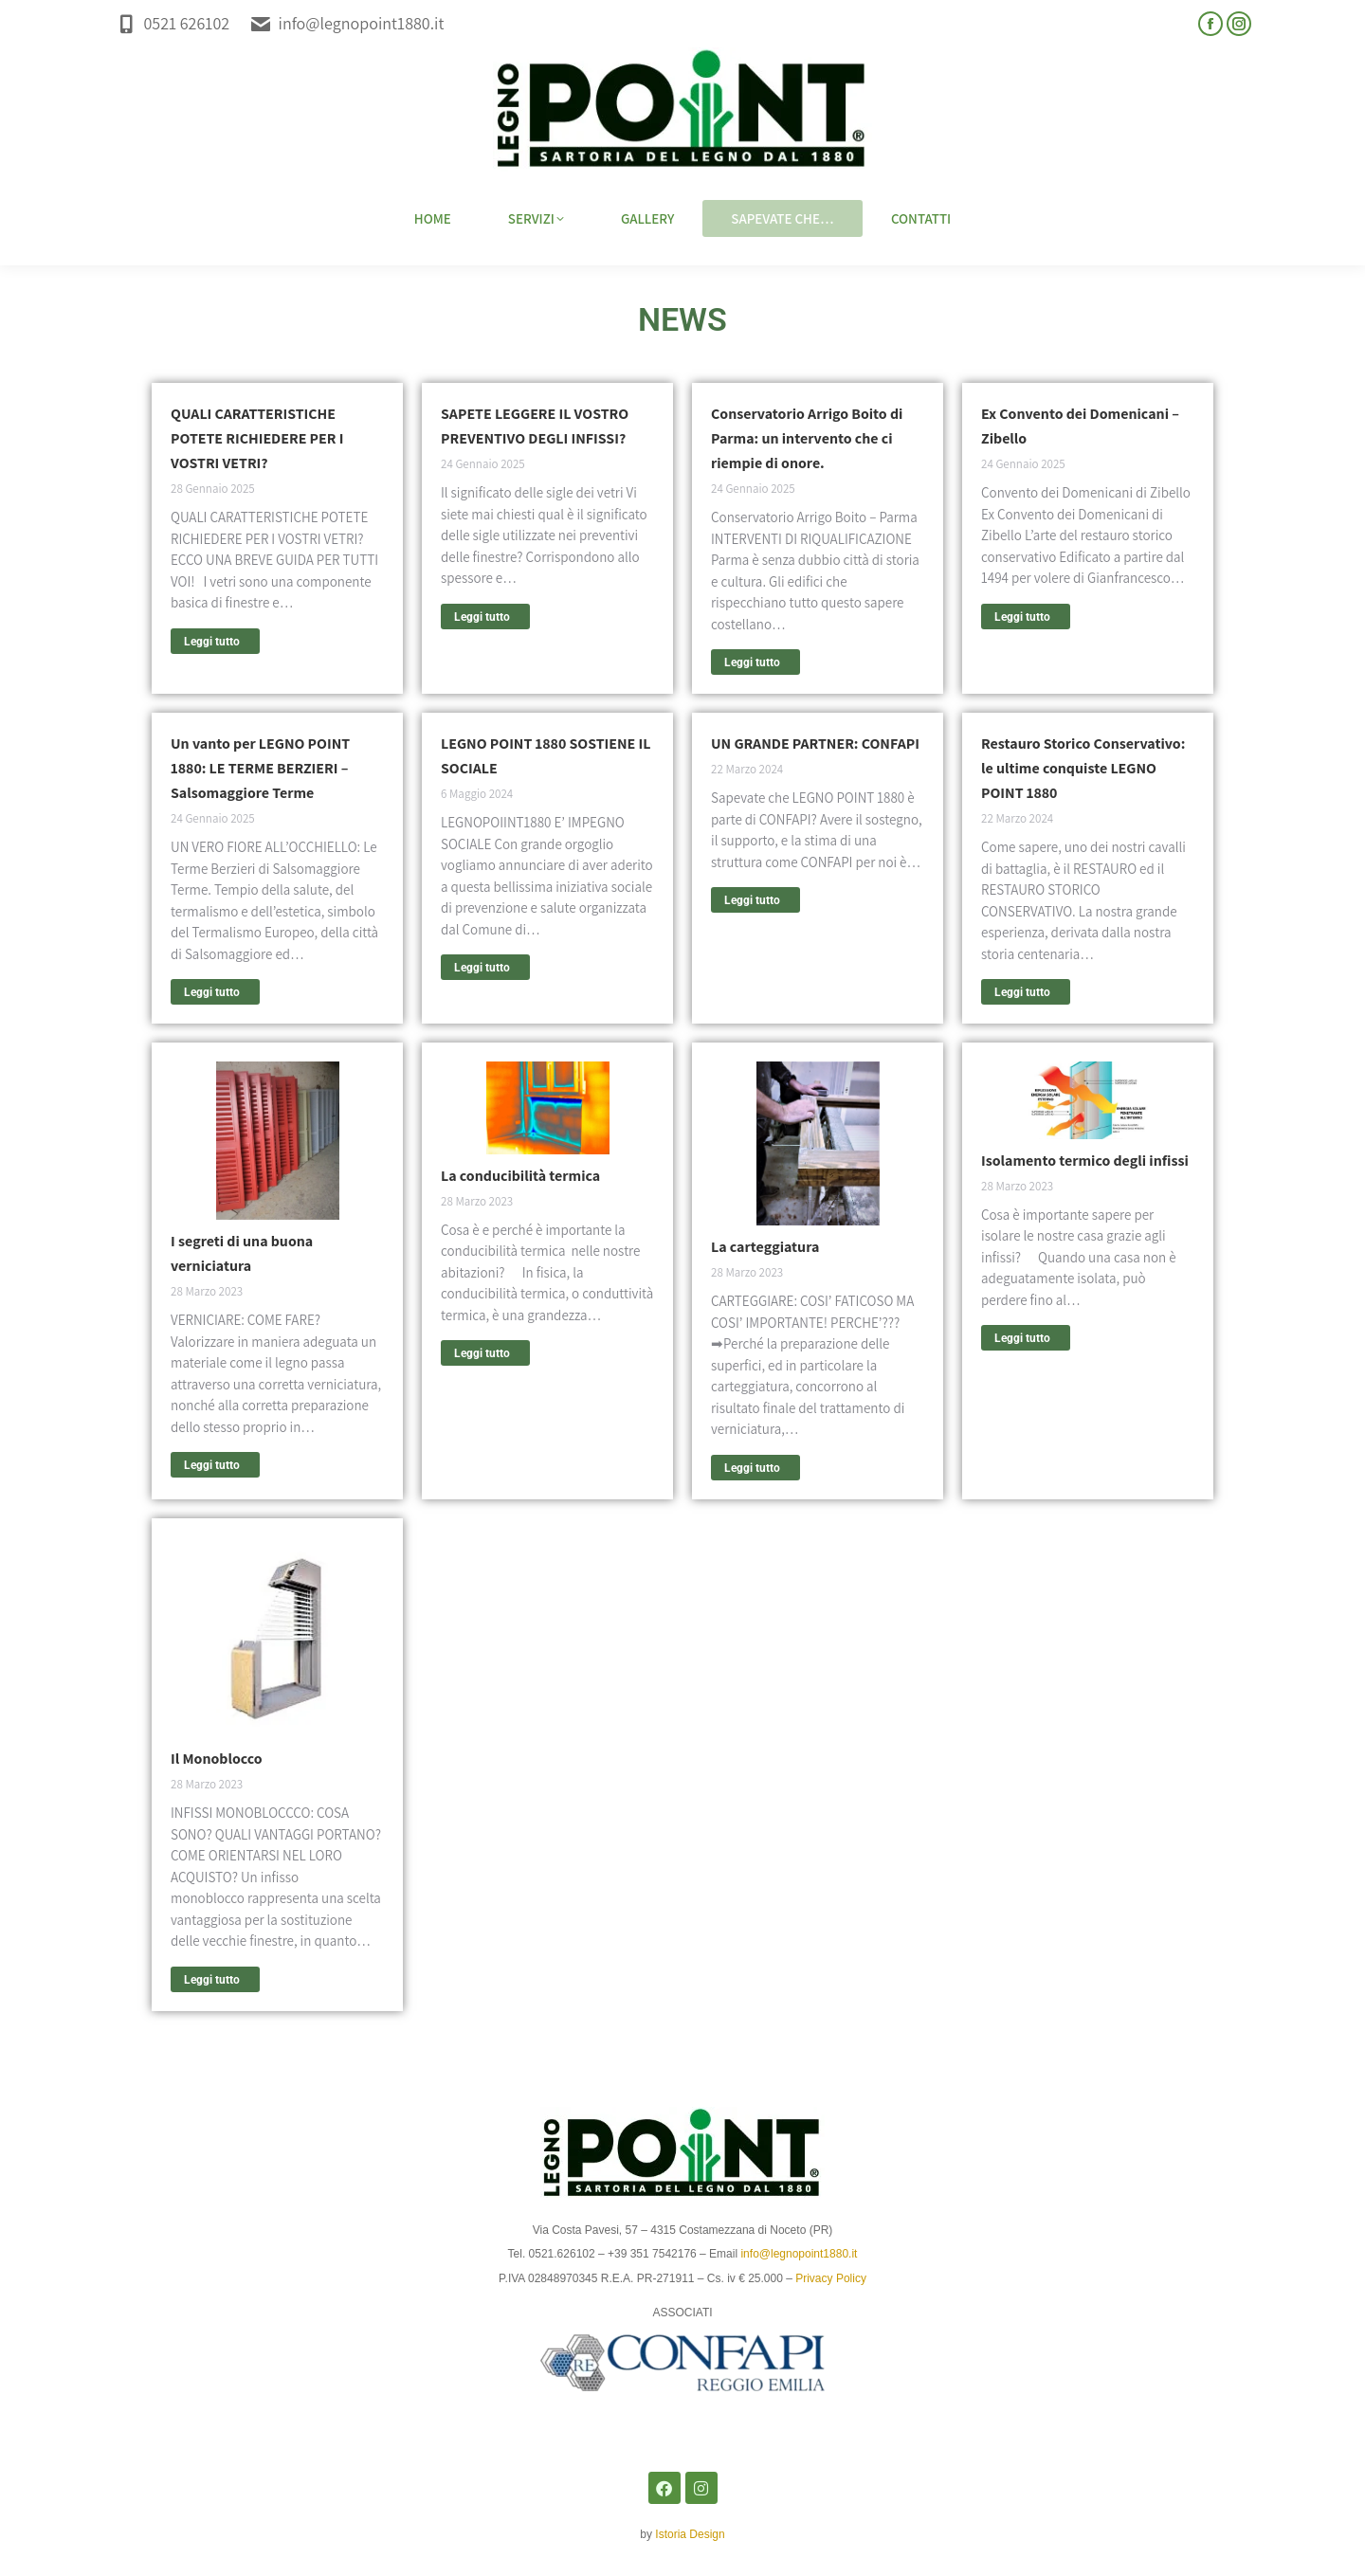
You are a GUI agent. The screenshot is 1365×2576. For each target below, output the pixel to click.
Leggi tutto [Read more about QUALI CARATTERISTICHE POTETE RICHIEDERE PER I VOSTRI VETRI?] (212, 641)
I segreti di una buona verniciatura (242, 1253)
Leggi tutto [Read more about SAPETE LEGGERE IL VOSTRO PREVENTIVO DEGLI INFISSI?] (482, 617)
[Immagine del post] (277, 1140)
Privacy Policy (830, 2278)
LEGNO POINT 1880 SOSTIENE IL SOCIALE (545, 756)
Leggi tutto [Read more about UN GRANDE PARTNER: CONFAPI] (752, 900)
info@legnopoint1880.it (346, 23)
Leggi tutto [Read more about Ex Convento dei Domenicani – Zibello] (1022, 617)
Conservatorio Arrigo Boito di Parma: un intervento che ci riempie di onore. (806, 438)
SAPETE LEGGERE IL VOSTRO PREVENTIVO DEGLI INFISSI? (534, 426)
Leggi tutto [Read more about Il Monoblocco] (212, 1979)
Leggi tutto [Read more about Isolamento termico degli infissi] (1022, 1338)
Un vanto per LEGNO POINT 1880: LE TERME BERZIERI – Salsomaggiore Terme (260, 768)
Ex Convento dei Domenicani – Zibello (1080, 426)
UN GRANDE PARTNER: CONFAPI (815, 743)
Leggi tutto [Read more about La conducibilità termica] (482, 1353)
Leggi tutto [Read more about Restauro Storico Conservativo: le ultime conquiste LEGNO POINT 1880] (1022, 992)
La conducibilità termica (520, 1176)
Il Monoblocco (217, 1759)
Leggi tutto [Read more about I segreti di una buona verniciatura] (212, 1465)
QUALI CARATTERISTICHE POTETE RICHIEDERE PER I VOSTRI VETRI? (257, 438)
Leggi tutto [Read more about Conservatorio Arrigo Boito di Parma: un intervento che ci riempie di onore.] (752, 662)
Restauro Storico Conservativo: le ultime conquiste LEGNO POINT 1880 (1083, 768)
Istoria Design (689, 2534)
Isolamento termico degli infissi (1085, 1160)
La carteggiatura (765, 1247)
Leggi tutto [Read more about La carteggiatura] (752, 1468)
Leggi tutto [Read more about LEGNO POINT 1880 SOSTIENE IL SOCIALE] (482, 967)
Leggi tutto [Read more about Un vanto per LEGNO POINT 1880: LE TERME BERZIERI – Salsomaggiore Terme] (212, 992)
